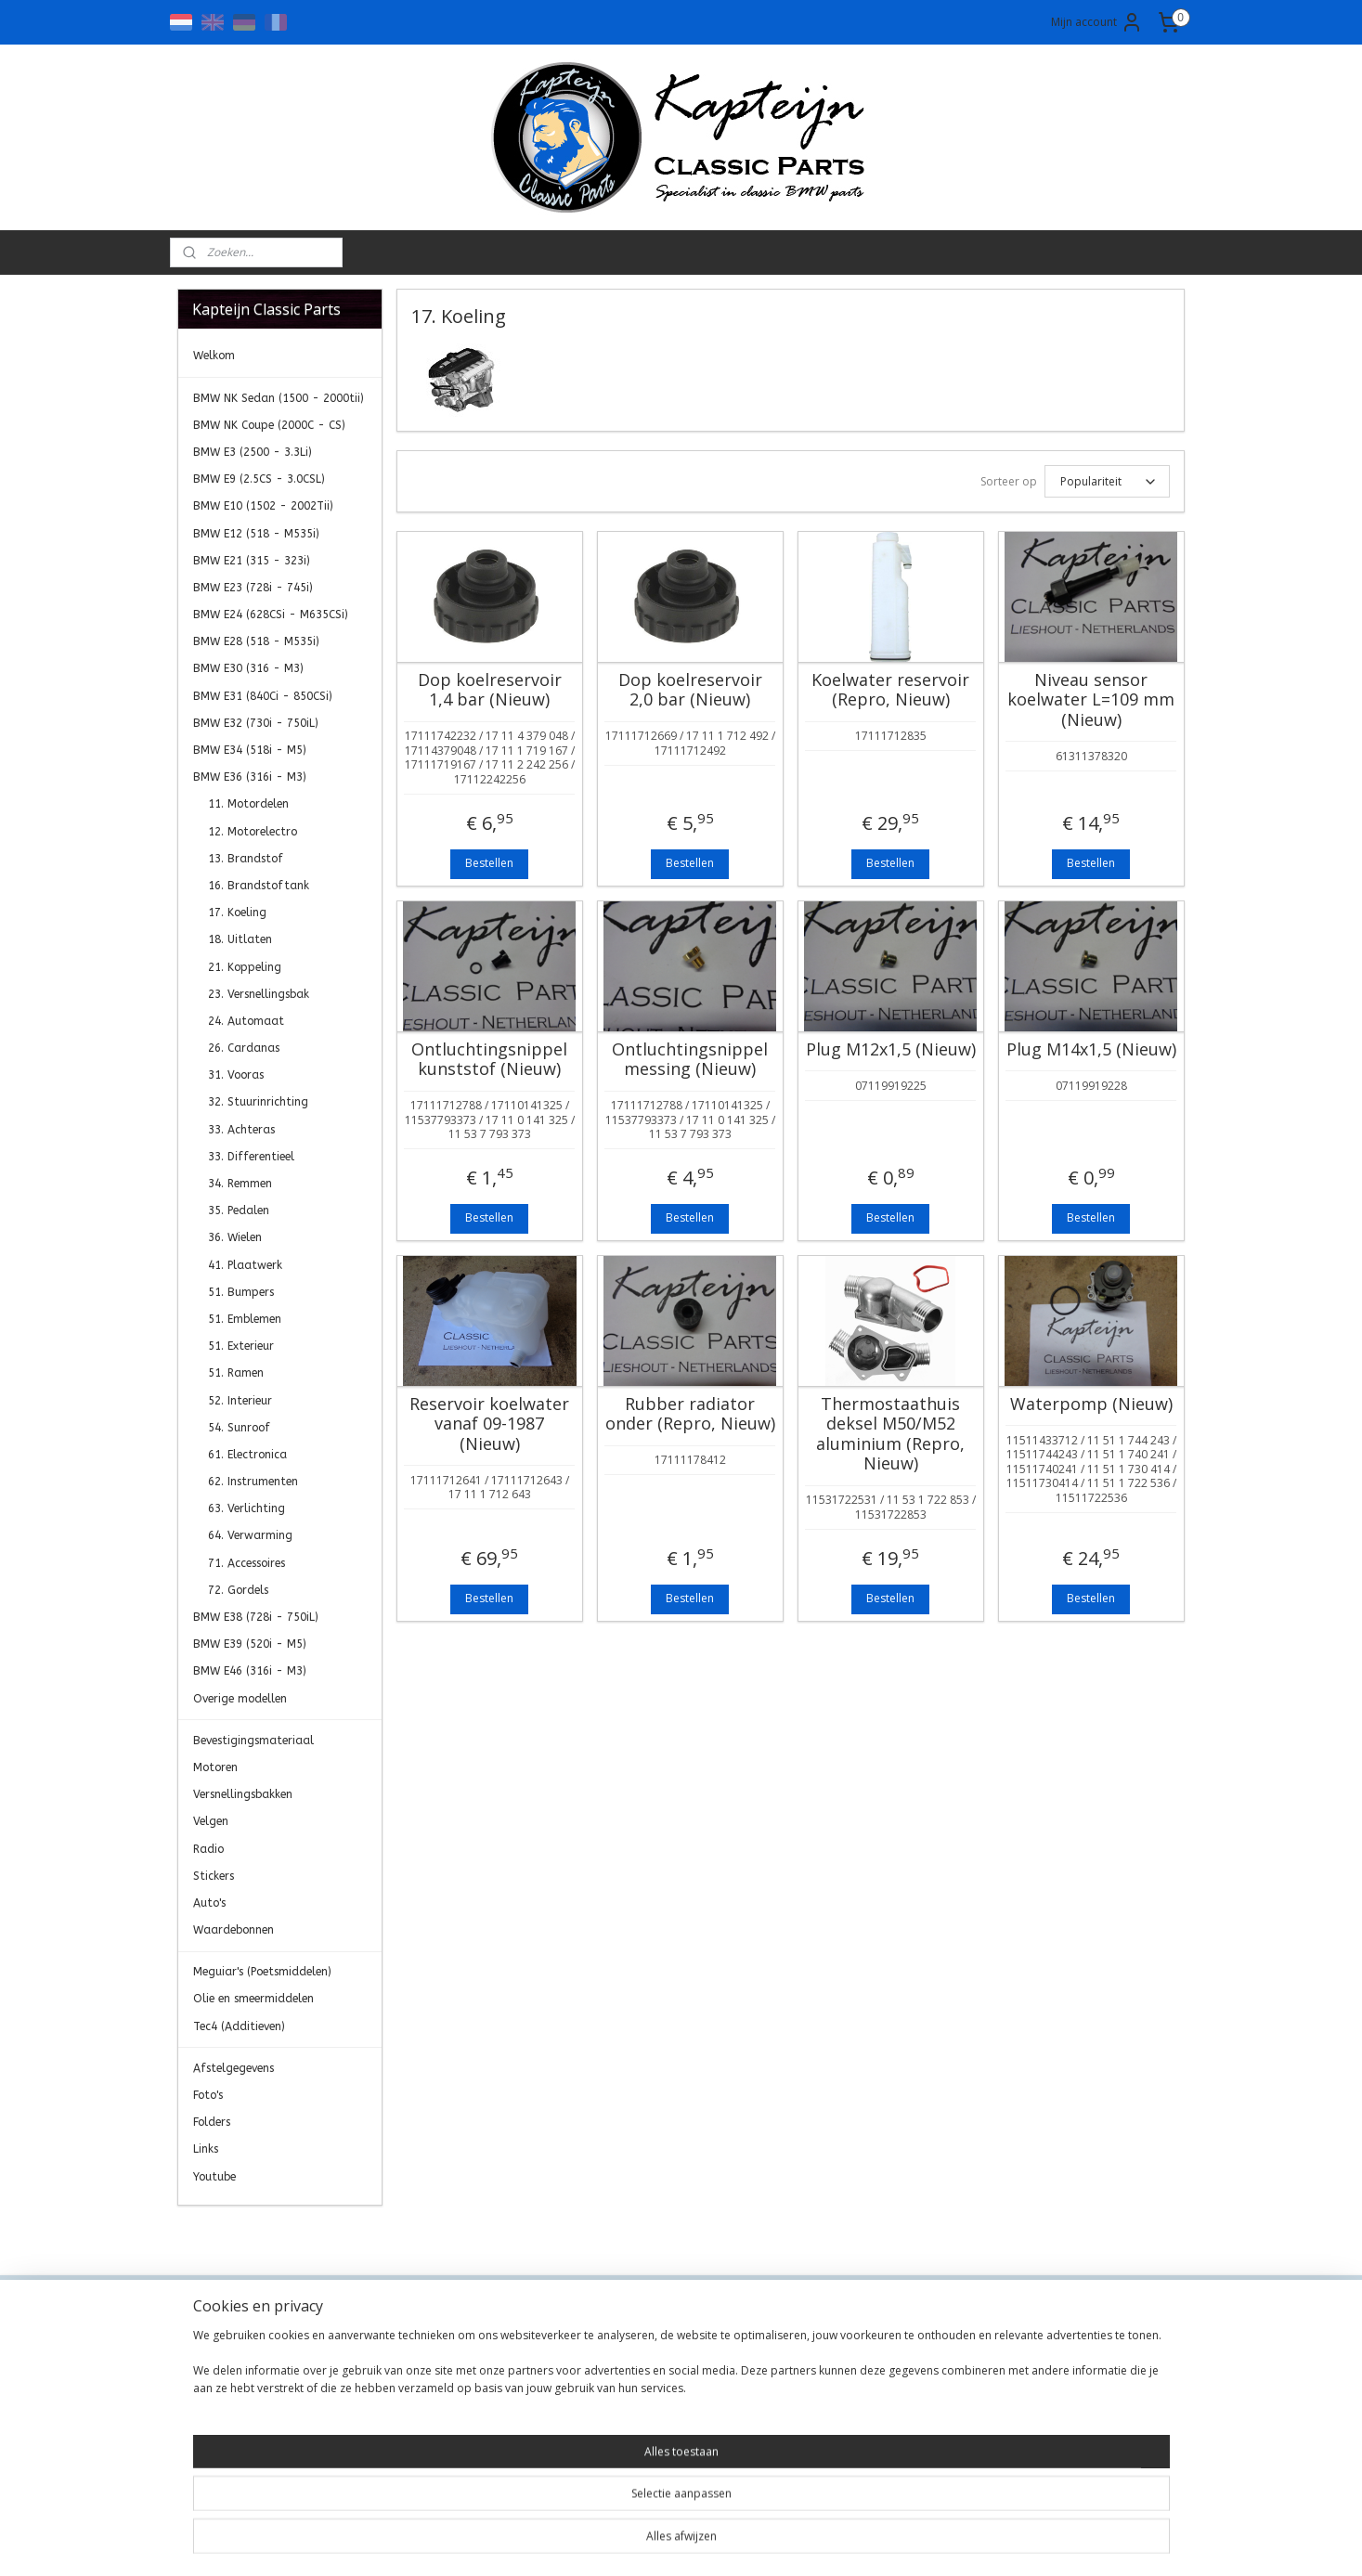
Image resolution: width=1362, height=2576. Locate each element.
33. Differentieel (251, 1156)
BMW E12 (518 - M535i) (256, 533)
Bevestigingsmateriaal (253, 1740)
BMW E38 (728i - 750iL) (255, 1617)
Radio (208, 1849)
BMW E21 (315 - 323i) (251, 560)
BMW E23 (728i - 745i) (253, 587)
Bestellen (489, 863)
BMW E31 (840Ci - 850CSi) (262, 696)
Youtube (214, 2176)
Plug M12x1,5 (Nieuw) (891, 1050)
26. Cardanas (243, 1048)
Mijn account (1097, 22)
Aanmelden (1039, 2409)
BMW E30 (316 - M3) (248, 668)
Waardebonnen (233, 1929)
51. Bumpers (241, 1292)
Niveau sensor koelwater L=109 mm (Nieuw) (1090, 700)
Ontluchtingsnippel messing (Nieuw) (690, 1060)
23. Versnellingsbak (258, 994)
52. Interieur (240, 1400)
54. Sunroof (239, 1427)
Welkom (214, 355)
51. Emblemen (244, 1319)
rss (667, 2542)
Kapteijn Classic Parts (249, 2233)
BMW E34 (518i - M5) (249, 750)
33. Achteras (241, 1129)
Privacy (403, 2390)
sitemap (628, 2542)
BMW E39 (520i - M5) (249, 1644)
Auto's (209, 1902)
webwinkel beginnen (738, 2542)
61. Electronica (247, 1454)
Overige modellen (240, 1698)
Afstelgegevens (233, 2068)
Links (205, 2148)
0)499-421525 (660, 2431)
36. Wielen (235, 1237)
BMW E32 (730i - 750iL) (255, 723)
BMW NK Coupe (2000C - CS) (269, 425)
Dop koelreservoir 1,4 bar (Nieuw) (490, 690)
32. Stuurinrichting (258, 1101)
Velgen (210, 1821)
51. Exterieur (241, 1346)
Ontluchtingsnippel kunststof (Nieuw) (489, 1060)
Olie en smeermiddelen (253, 1998)
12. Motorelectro (252, 831)
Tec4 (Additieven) (239, 2026)
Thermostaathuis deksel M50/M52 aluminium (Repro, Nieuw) (890, 1434)
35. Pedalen (238, 1210)
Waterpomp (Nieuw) (1091, 1404)
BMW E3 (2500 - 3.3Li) (252, 452)
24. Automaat (246, 1021)
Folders (211, 2122)
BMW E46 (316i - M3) (249, 1670)
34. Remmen (240, 1183)
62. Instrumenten (253, 1481)
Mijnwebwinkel (900, 2542)
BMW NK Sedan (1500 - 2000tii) (278, 398)
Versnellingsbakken (242, 1794)
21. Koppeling (244, 967)
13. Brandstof (245, 858)
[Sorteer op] (1107, 481)
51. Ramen (236, 1372)
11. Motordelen (248, 803)
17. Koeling (237, 912)
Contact (405, 2348)
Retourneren (419, 2431)
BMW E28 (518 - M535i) (256, 641)
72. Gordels (238, 1590)
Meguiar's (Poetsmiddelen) (262, 1971)
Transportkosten (432, 2410)
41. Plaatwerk (245, 1265)
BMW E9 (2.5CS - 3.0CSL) (259, 478)
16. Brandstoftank (258, 885)
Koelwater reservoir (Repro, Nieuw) (890, 690)
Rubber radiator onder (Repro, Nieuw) (690, 1414)
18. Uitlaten (240, 939)
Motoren (215, 1767)
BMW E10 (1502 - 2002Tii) (263, 505)
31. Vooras (236, 1074)
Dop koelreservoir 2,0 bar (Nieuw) (690, 690)
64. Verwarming (250, 1535)
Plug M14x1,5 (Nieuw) (1091, 1050)
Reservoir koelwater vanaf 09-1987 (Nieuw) (489, 1424)
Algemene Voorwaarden (454, 2369)
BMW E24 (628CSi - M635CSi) (270, 614)
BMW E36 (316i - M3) (249, 776)
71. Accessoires (246, 1563)
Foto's (208, 2095)
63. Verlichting (246, 1508)
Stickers (213, 1876)
